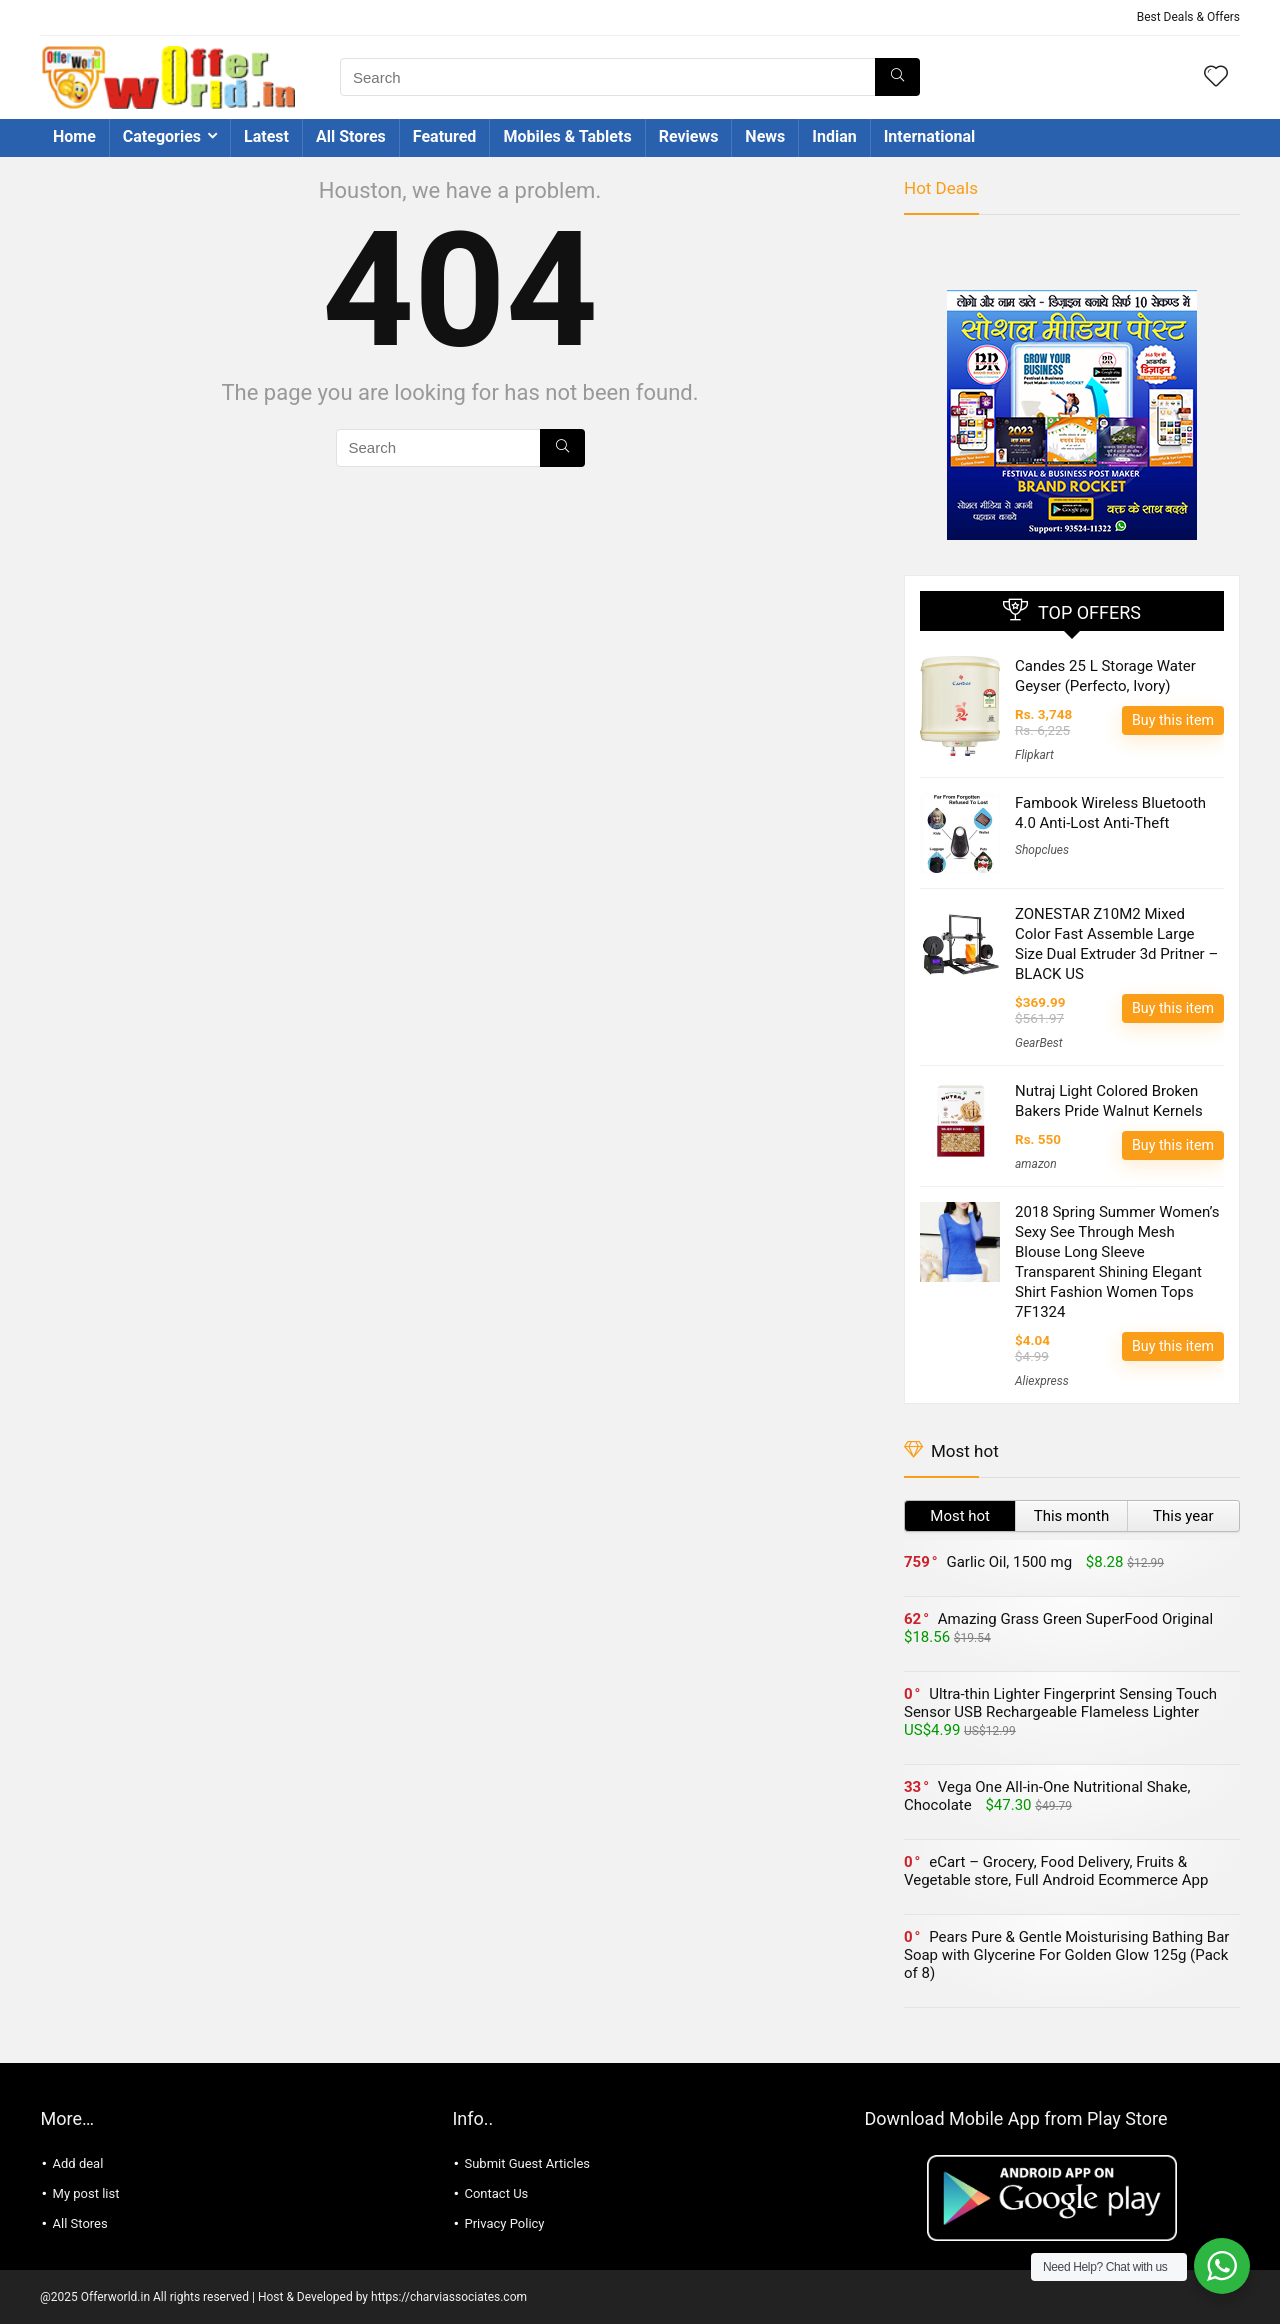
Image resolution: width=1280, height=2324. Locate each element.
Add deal (78, 2163)
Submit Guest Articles (527, 2163)
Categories (162, 136)
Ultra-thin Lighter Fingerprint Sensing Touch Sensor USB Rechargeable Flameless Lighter (1060, 1703)
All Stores (351, 136)
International (930, 136)
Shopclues (1042, 850)
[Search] (897, 77)
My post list (86, 2193)
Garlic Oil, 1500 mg (1009, 1562)
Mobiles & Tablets (567, 136)
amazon (1036, 1164)
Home (74, 136)
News (765, 136)
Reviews (689, 136)
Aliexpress (1042, 1381)
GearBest (1039, 1043)
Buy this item (1173, 720)
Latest (266, 136)
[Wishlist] (1216, 78)
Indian (834, 136)
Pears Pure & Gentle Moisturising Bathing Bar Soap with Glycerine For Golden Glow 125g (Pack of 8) (1066, 1955)
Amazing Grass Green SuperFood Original (1075, 1619)
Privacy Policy (504, 2223)
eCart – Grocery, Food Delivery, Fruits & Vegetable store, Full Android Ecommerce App (1056, 1871)
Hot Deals (941, 188)
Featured (445, 136)
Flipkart (1034, 755)
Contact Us (496, 2193)
